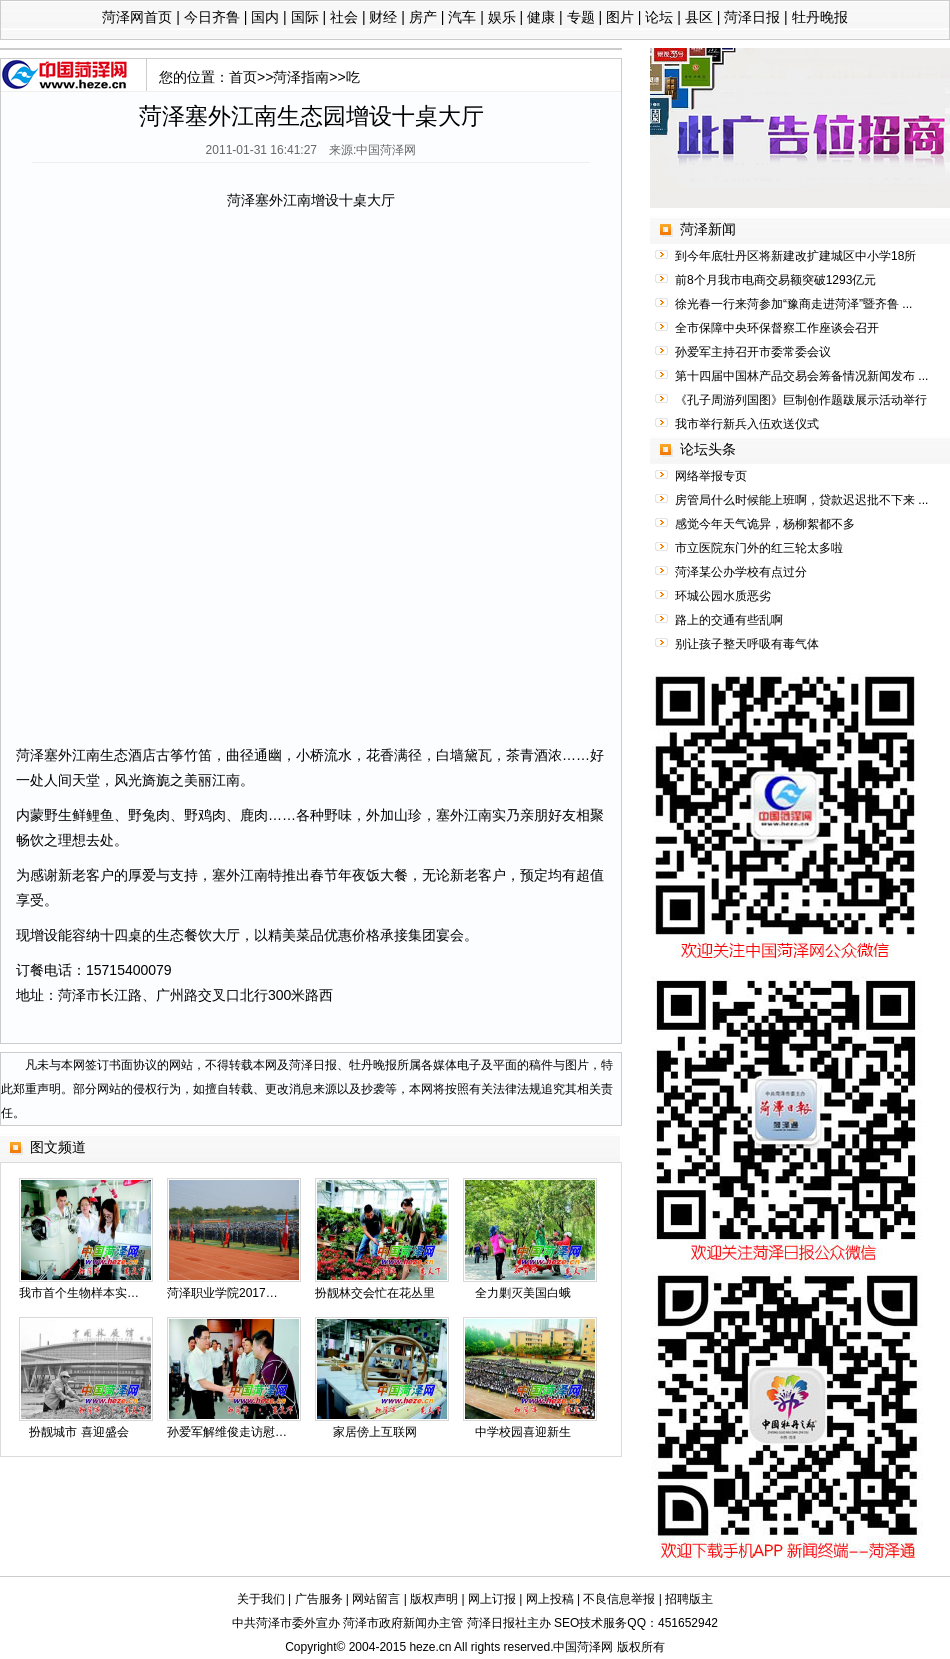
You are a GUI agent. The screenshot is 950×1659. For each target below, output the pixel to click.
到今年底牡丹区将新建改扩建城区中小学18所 (795, 256)
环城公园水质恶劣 (723, 596)
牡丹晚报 (820, 17)
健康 (541, 17)
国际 (305, 17)
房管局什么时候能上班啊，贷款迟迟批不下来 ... (801, 500)
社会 (344, 17)
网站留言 (376, 1599)
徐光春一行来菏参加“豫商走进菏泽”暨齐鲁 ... (793, 304)
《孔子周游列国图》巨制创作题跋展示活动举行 (801, 400)
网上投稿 (550, 1599)
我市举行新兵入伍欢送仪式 (747, 424)
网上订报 (492, 1599)
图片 (620, 17)
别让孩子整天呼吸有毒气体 (747, 644)
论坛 (659, 17)
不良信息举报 (619, 1599)
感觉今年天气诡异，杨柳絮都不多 (765, 524)
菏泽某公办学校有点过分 (741, 572)
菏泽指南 (301, 77)
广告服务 (319, 1599)
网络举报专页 (711, 476)
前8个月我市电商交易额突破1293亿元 (775, 280)
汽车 (462, 17)
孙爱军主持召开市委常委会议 (753, 352)
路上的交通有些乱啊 (729, 620)
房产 (423, 17)
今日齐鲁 (212, 17)
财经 (383, 17)
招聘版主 (689, 1599)
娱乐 (502, 17)
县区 (699, 17)
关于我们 (261, 1599)
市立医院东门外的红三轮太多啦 (759, 548)
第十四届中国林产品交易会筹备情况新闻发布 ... (801, 376)
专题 (581, 17)
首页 (243, 77)
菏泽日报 (752, 17)
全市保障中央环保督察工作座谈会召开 (777, 328)
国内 (265, 17)
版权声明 (434, 1599)
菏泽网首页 (137, 17)
